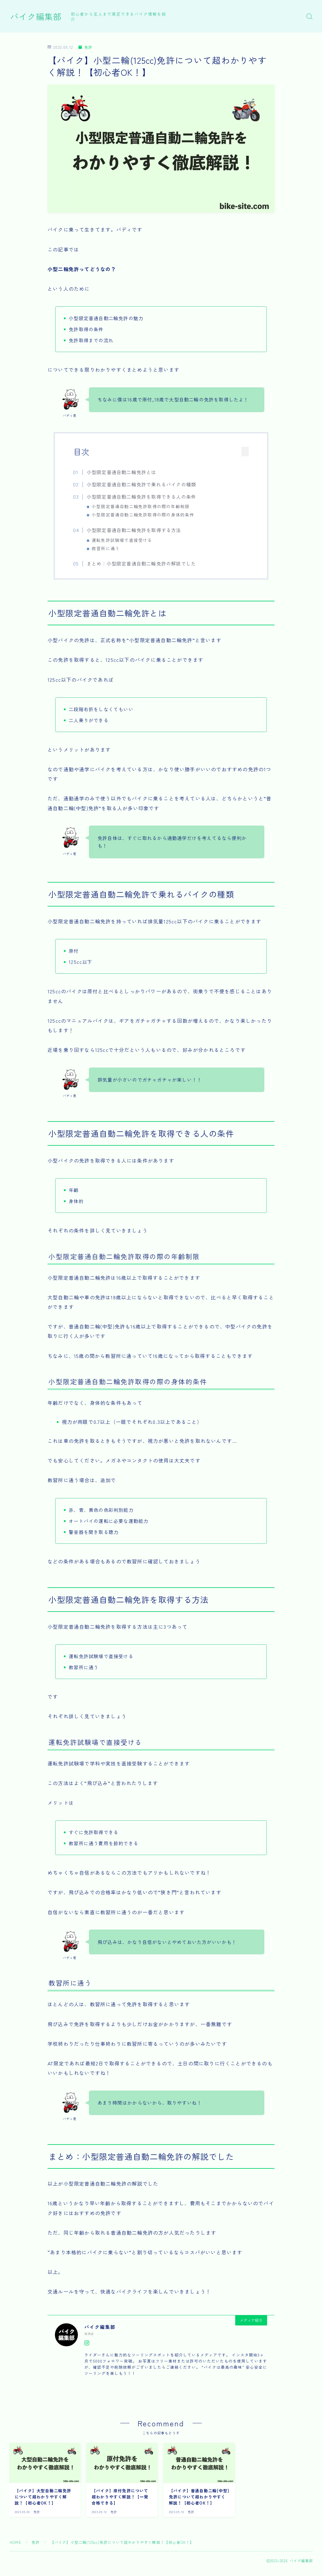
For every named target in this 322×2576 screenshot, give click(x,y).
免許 (85, 47)
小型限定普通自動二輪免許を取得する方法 (134, 530)
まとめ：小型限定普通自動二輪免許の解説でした (141, 563)
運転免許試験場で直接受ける (122, 540)
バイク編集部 (36, 16)
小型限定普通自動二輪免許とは (121, 472)
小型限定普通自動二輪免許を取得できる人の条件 (141, 496)
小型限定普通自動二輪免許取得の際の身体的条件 (143, 515)
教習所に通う (106, 548)
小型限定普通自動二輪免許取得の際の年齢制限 (141, 506)
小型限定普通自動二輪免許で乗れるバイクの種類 (141, 484)
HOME (15, 2542)
